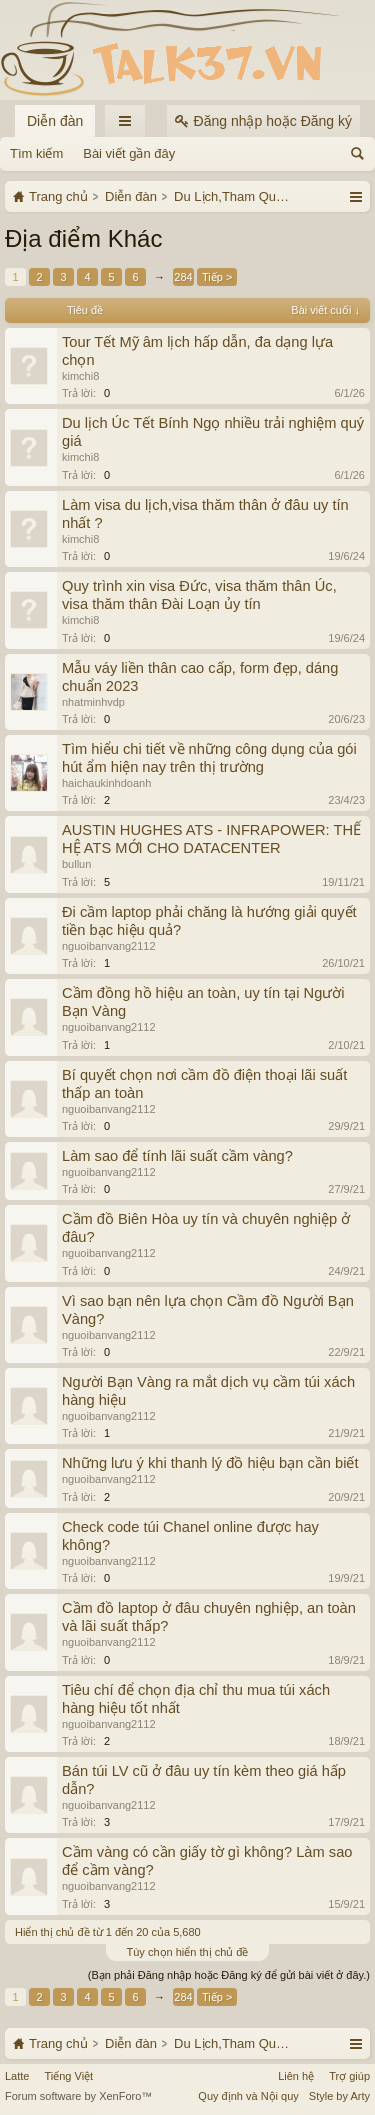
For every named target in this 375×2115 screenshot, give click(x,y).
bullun (76, 864)
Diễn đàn (55, 121)
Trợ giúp (349, 2076)
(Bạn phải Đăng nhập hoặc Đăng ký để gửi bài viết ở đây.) (229, 1975)
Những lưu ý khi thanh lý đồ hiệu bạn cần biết (210, 1463)
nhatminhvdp (93, 702)
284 (183, 277)
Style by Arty (339, 2096)
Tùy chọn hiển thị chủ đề (188, 1952)
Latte (17, 2076)
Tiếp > (217, 277)
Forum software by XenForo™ (78, 2096)
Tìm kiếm (36, 153)
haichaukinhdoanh (106, 783)
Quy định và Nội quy (248, 2096)
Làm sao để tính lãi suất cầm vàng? (177, 1156)
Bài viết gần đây (129, 153)
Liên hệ (296, 2076)
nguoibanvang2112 (109, 946)
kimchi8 (80, 376)
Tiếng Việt (68, 2076)
